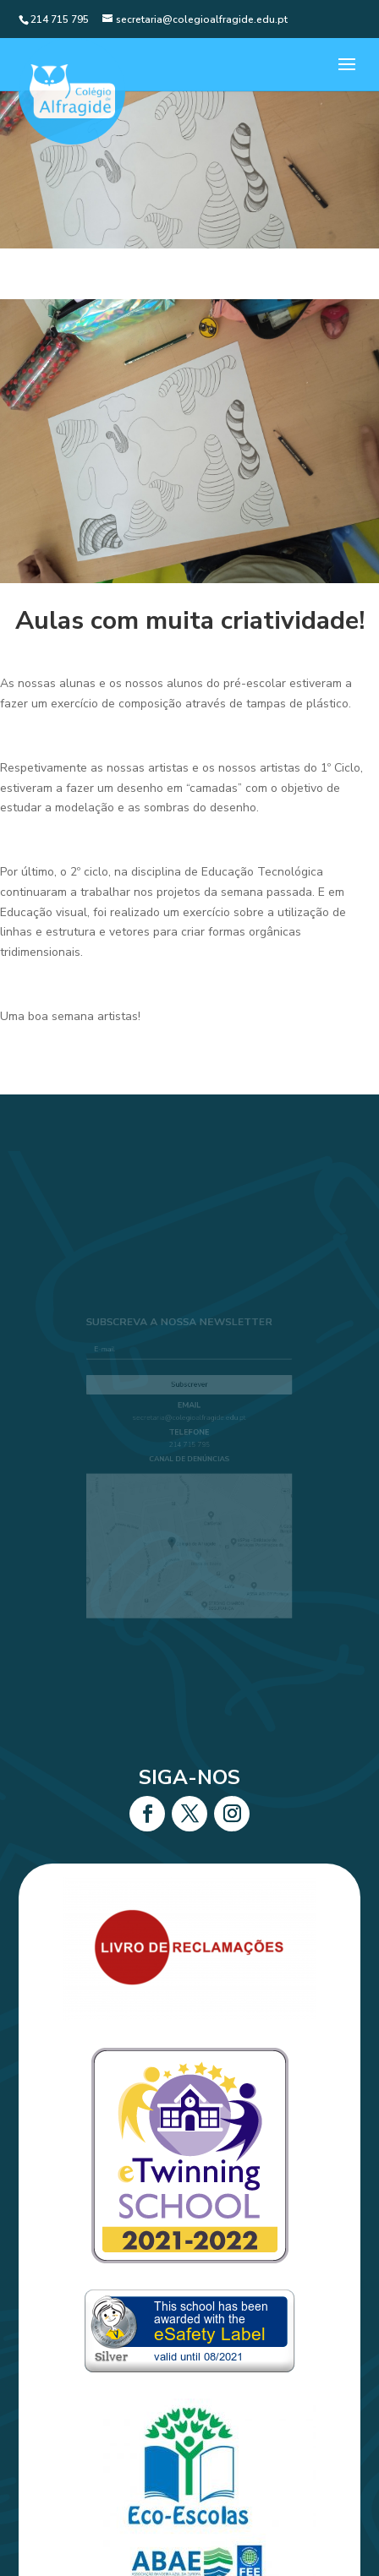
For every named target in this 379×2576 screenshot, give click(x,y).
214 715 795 (190, 1447)
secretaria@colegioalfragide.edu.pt (189, 1423)
